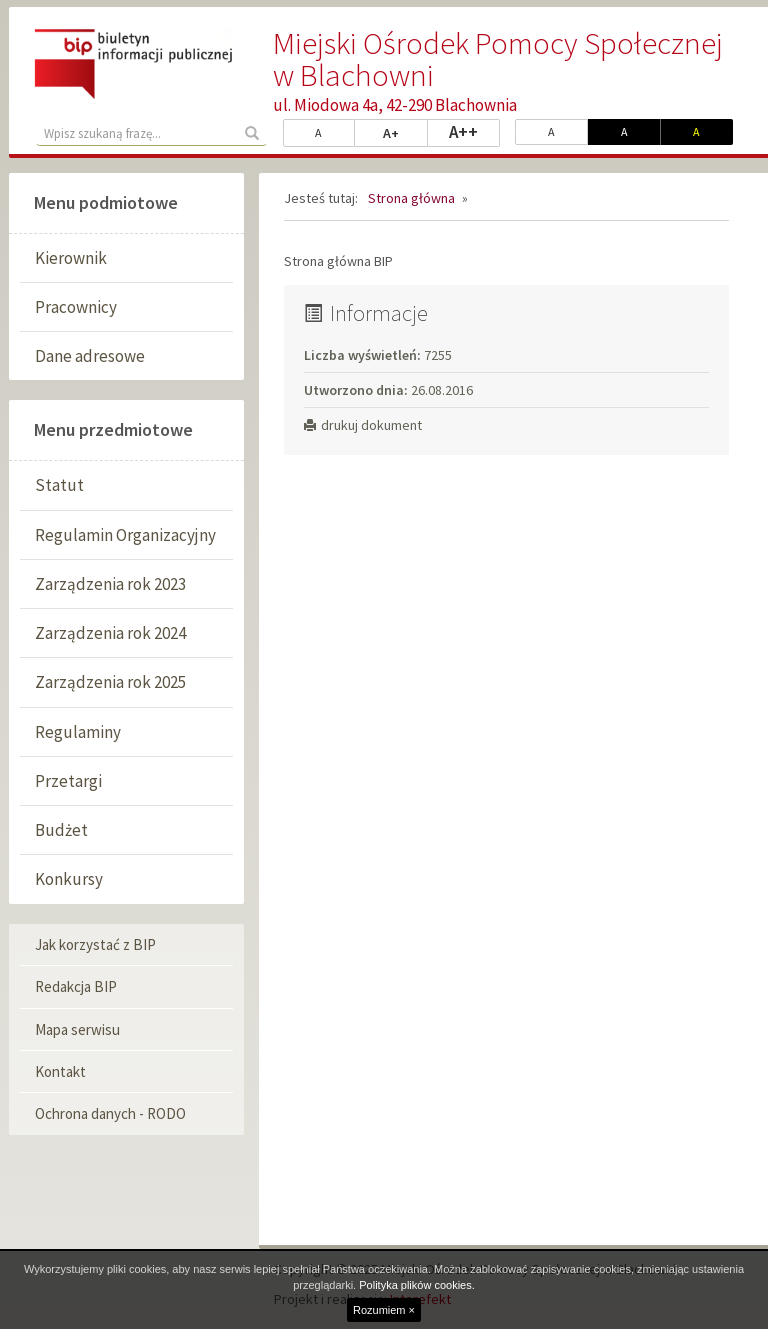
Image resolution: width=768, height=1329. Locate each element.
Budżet (61, 830)
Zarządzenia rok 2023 (110, 584)
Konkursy (69, 879)
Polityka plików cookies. (417, 1285)
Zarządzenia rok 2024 (110, 633)
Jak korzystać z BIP (95, 944)
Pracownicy (76, 307)
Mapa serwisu (77, 1029)
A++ (474, 131)
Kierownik (71, 258)
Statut (59, 485)
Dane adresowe (90, 356)
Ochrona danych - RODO (110, 1113)
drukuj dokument (363, 425)
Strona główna (411, 198)
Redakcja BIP (76, 986)
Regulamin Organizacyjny (125, 535)
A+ (405, 132)
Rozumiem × (384, 1310)
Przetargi (68, 781)
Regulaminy (78, 732)
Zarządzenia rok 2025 (110, 682)
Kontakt (60, 1071)
